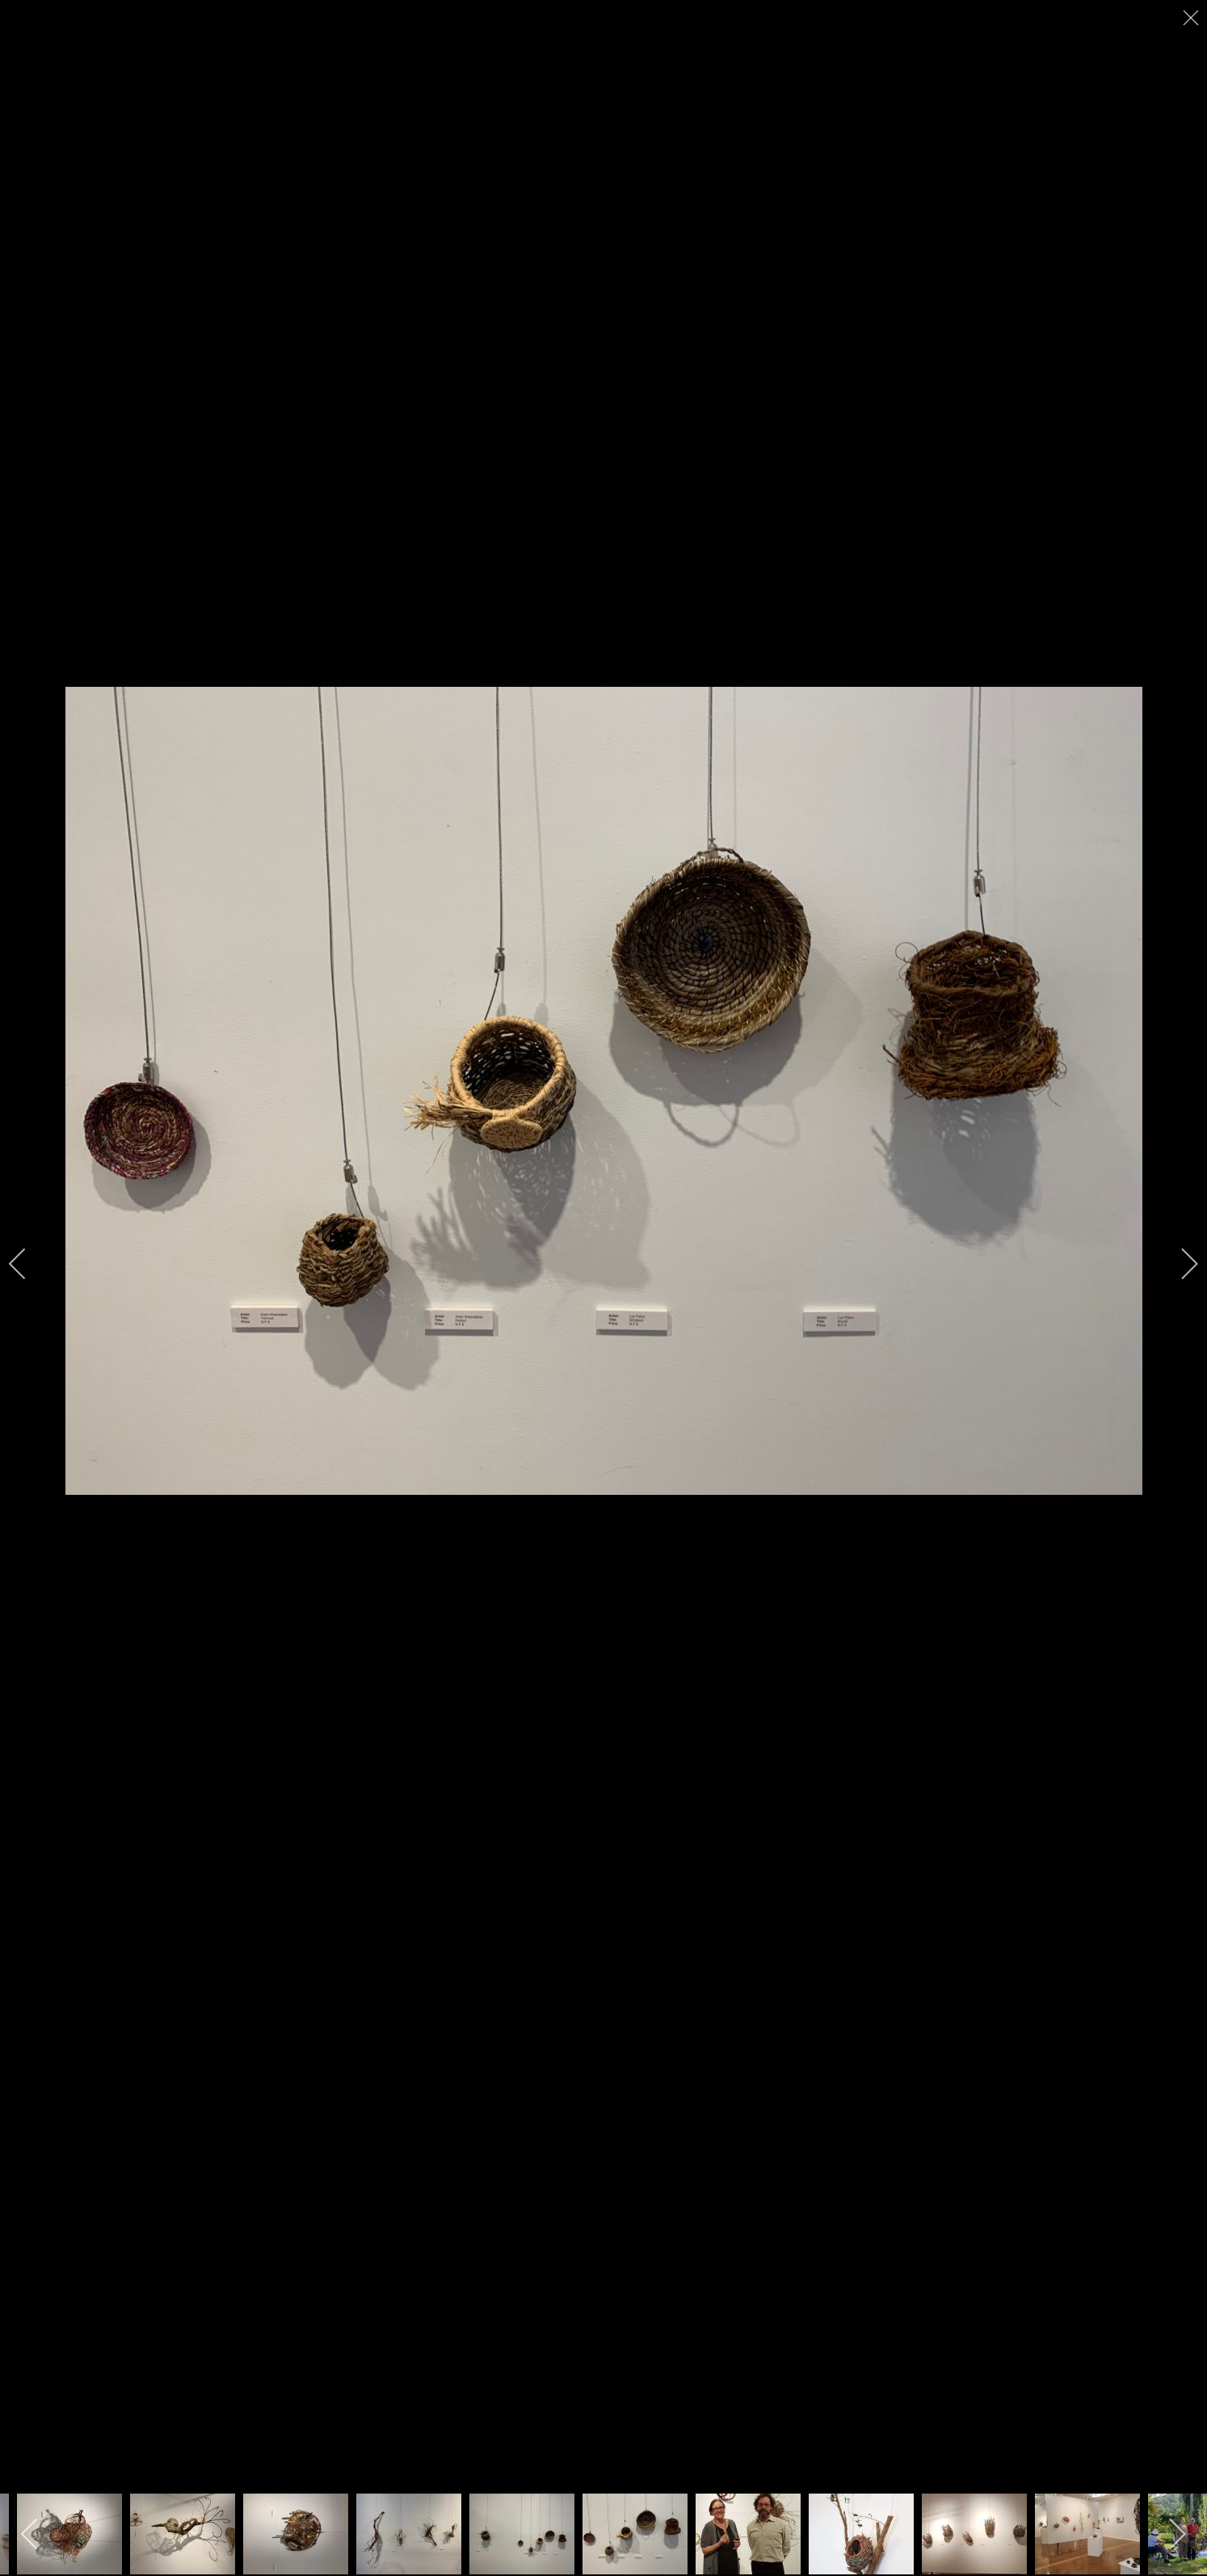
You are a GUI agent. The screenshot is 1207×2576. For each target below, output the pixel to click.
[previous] (28, 1263)
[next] (1178, 1263)
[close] (1192, 18)
